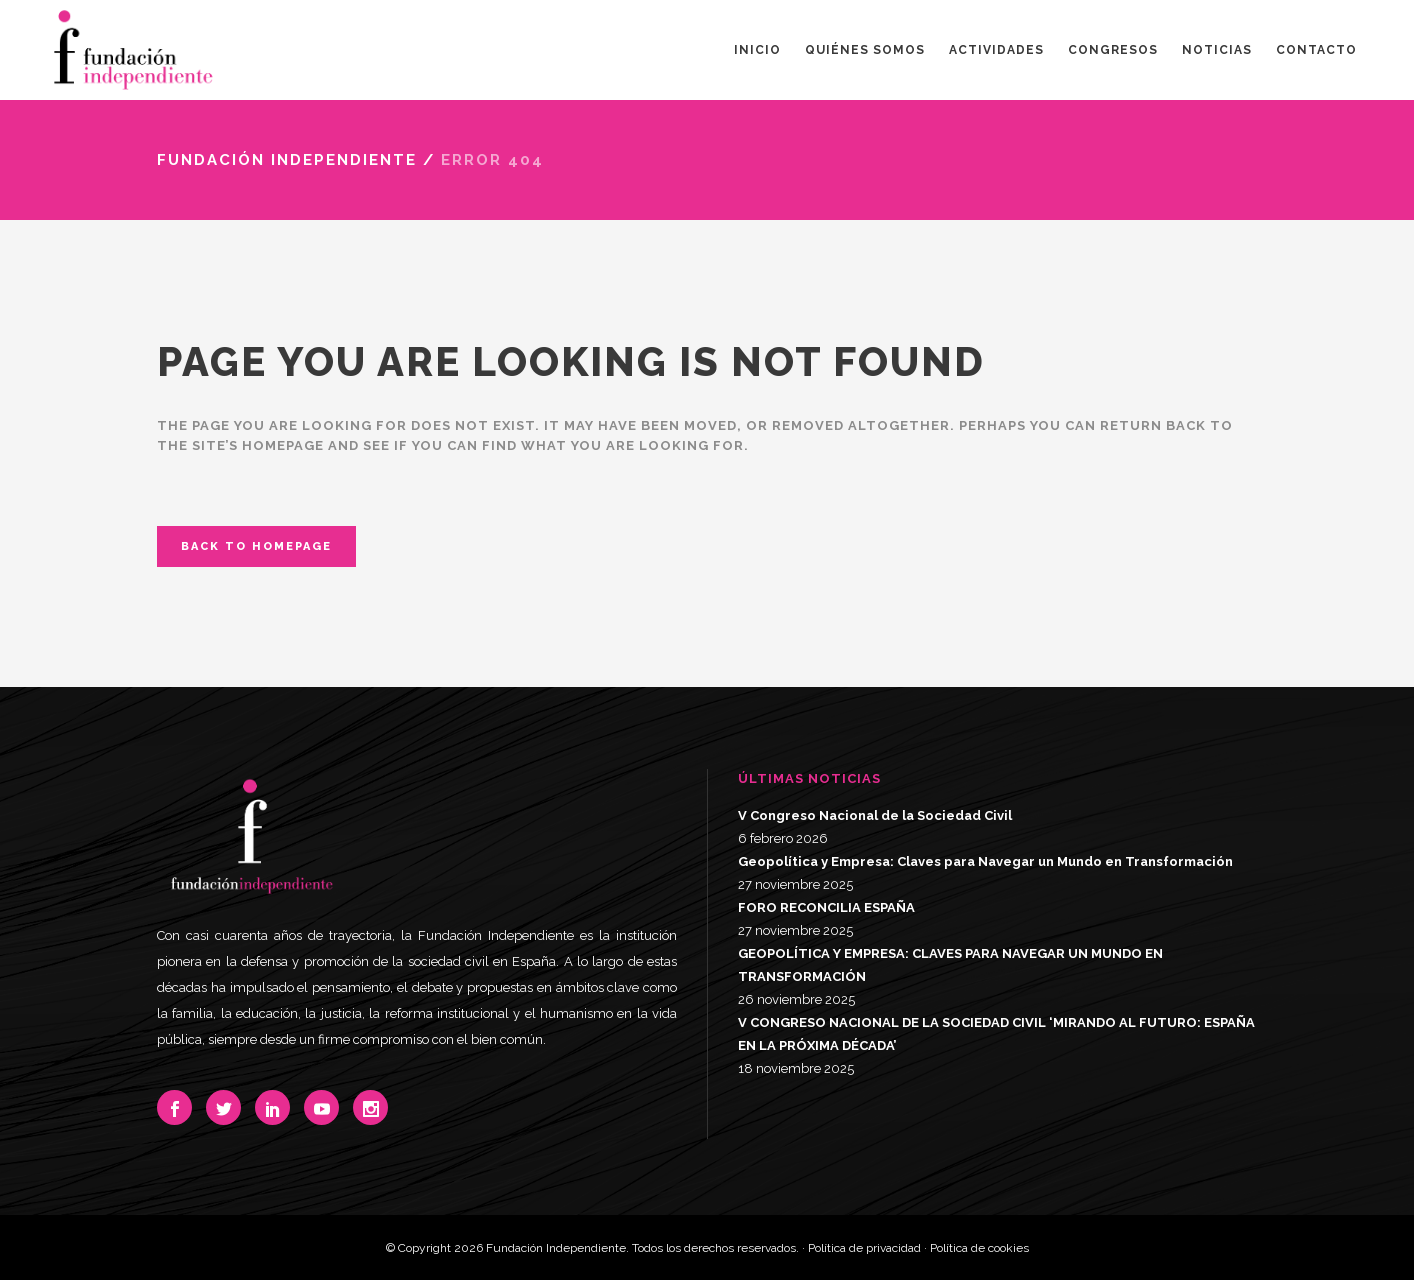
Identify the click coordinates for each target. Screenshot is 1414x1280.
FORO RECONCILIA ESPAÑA (826, 907)
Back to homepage (256, 546)
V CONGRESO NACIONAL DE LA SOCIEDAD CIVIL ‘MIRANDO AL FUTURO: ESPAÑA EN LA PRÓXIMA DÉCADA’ (996, 1034)
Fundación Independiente (287, 160)
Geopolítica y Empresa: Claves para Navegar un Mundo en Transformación (985, 861)
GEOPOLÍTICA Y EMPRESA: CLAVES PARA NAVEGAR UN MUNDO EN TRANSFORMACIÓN (950, 965)
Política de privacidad (864, 1248)
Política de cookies (979, 1248)
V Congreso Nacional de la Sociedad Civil (875, 815)
